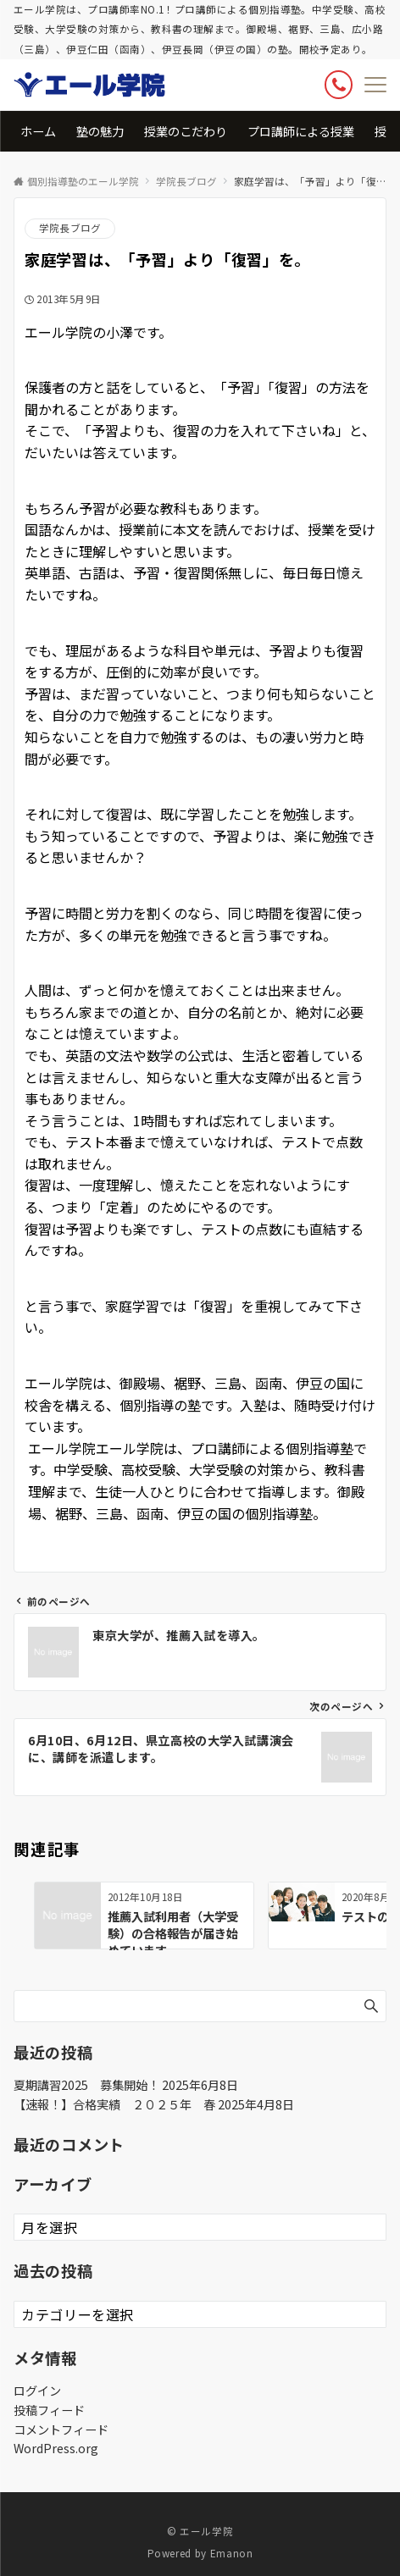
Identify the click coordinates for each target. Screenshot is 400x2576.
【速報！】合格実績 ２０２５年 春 (114, 2104)
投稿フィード (49, 2410)
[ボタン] (339, 84)
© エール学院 (200, 2531)
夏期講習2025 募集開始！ (86, 2084)
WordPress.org (56, 2448)
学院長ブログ (70, 228)
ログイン (37, 2390)
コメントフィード (61, 2429)
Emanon (231, 2553)
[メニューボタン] (375, 84)
